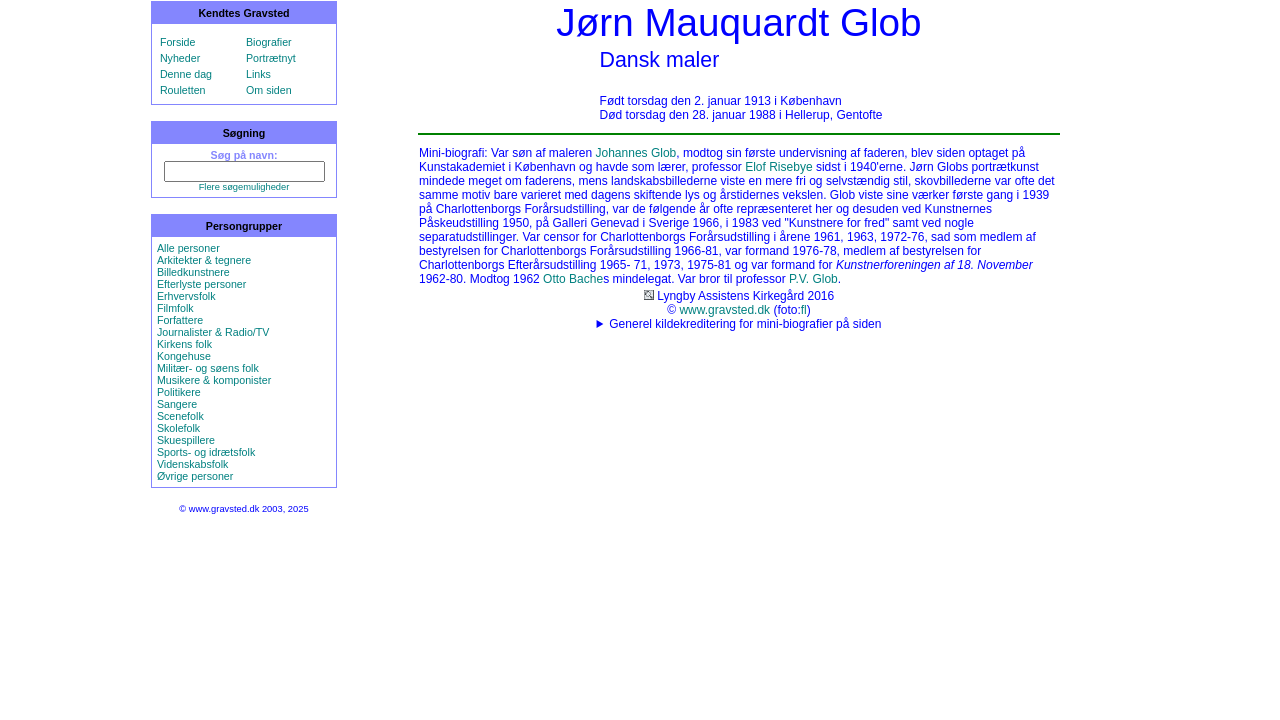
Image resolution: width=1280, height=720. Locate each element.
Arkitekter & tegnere (204, 260)
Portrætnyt (271, 58)
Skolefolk (178, 428)
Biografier (269, 42)
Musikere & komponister (214, 380)
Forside (178, 42)
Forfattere (180, 320)
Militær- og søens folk (208, 368)
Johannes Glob (636, 153)
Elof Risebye (778, 167)
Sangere (177, 404)
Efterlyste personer (201, 284)
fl (804, 310)
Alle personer (188, 248)
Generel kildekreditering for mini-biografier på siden (745, 324)
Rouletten (183, 90)
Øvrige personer (195, 476)
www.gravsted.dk (724, 310)
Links (258, 74)
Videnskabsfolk (192, 464)
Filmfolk (175, 308)
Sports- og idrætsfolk (206, 452)
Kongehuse (184, 356)
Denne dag (186, 74)
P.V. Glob (813, 279)
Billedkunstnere (193, 272)
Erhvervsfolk (186, 296)
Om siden (269, 90)
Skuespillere (186, 440)
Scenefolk (180, 416)
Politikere (179, 392)
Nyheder (180, 58)
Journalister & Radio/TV (213, 332)
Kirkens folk (184, 344)
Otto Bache (573, 279)
